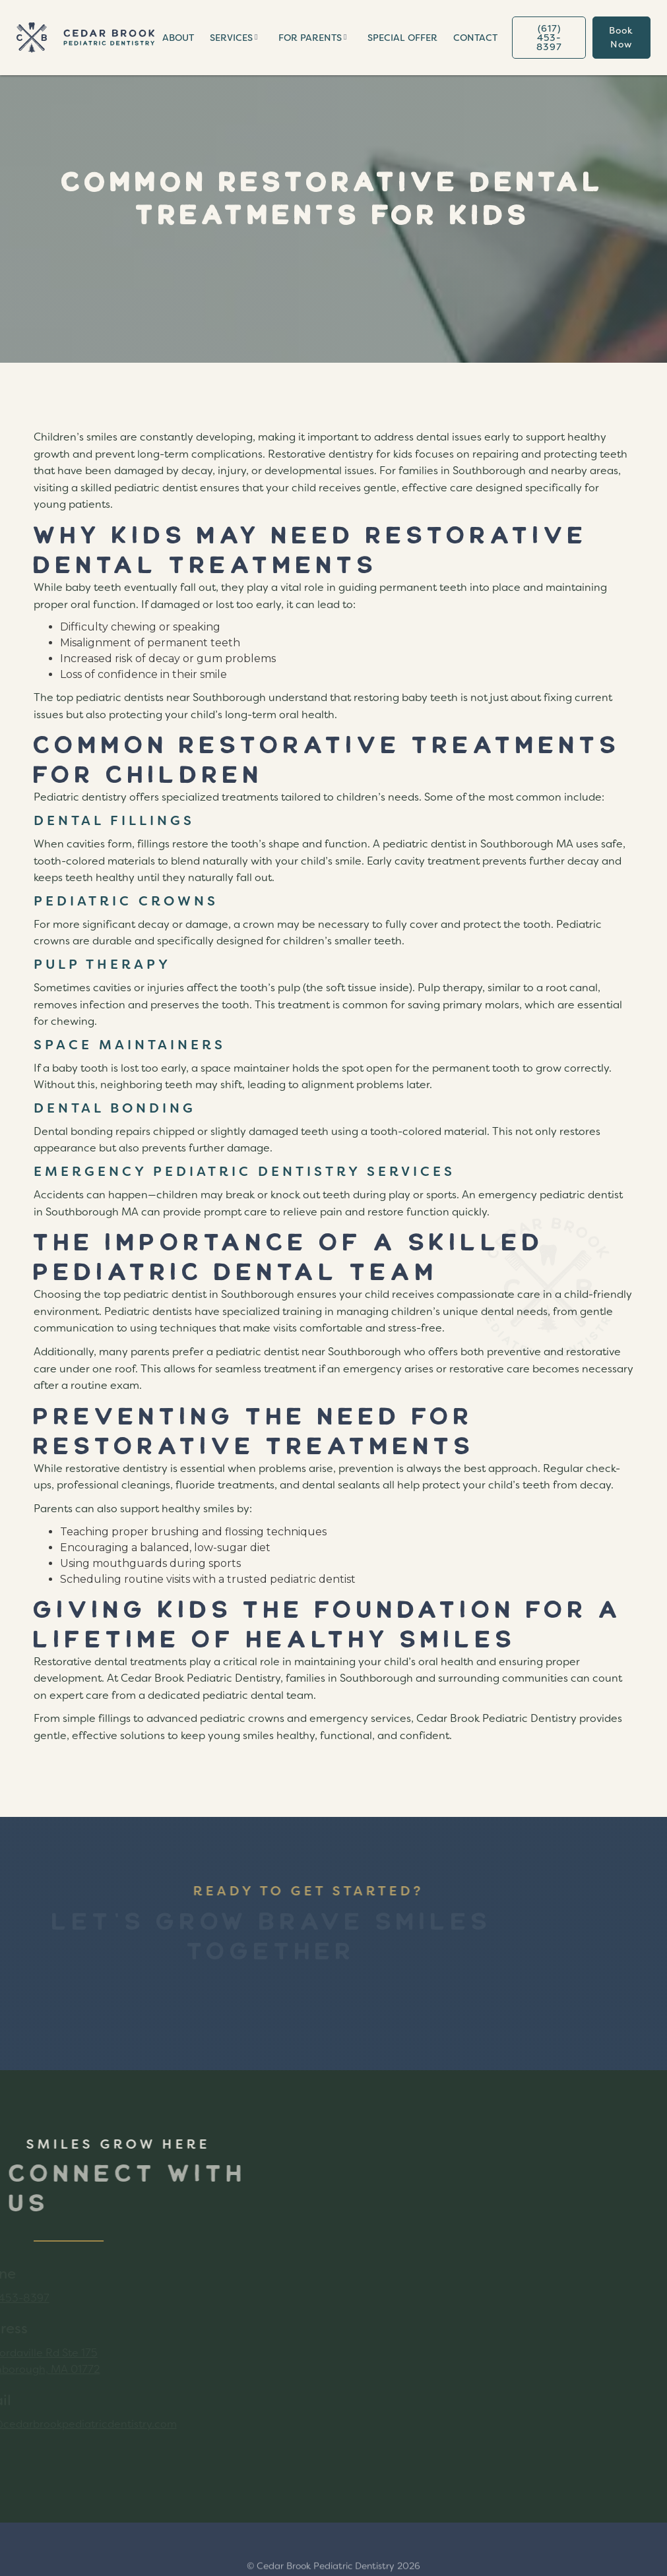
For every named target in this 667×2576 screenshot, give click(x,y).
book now (621, 37)
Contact (475, 38)
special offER (402, 38)
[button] (236, 37)
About (178, 38)
